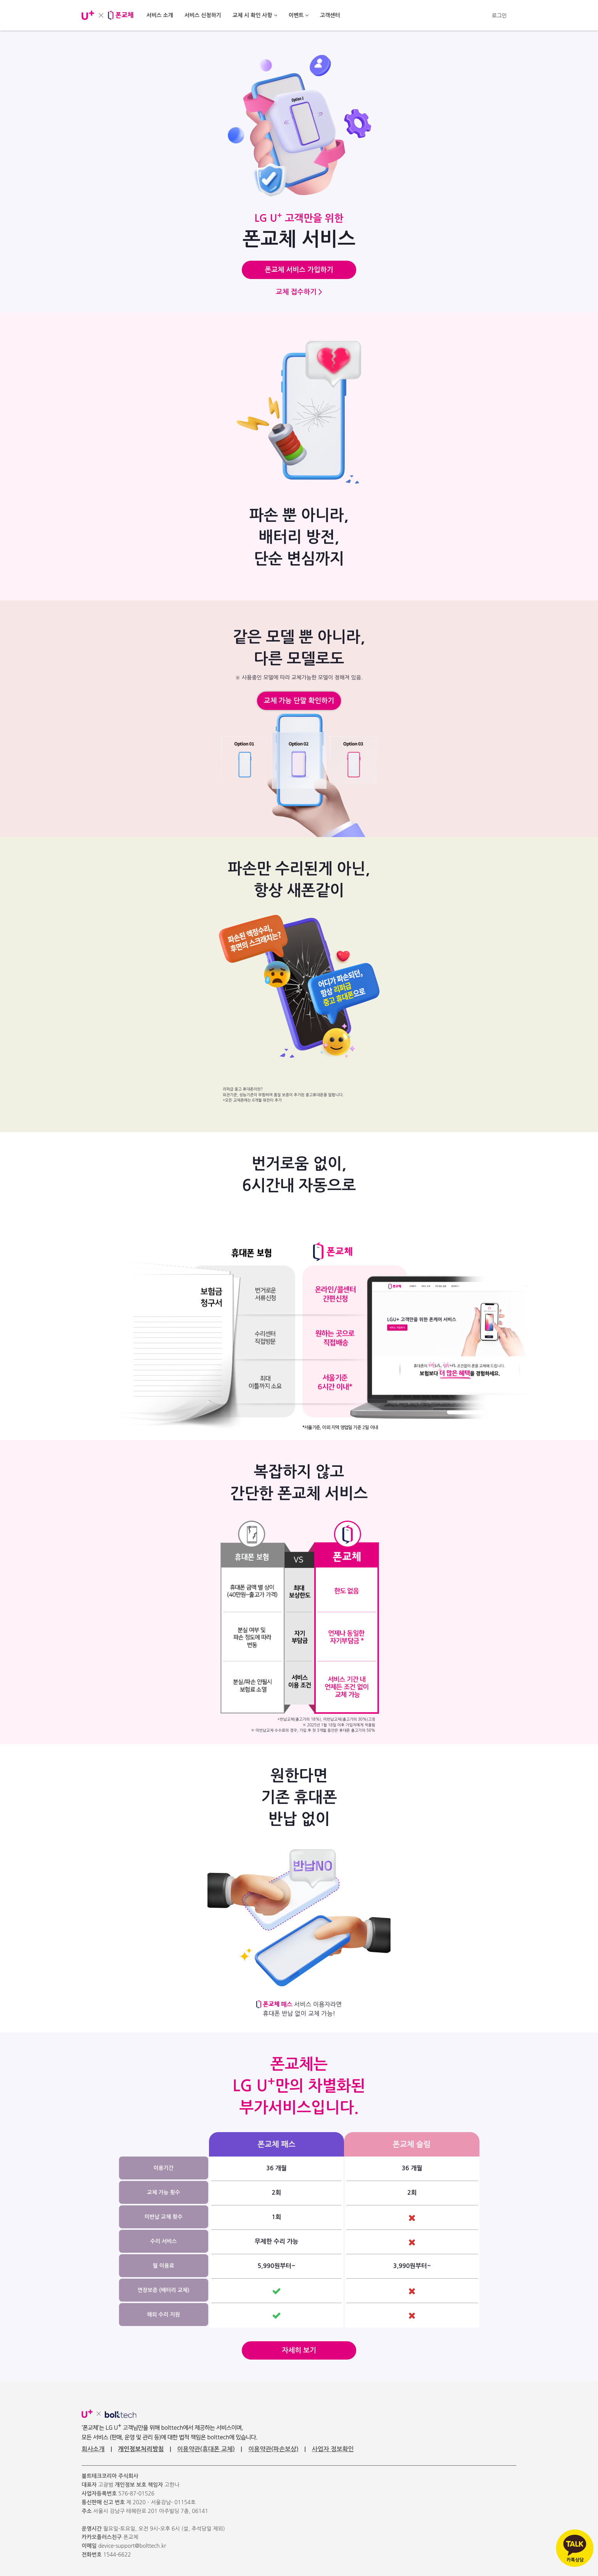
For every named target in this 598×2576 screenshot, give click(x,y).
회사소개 (93, 2449)
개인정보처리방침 (141, 2449)
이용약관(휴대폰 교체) (206, 2449)
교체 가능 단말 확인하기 (299, 700)
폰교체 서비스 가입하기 (299, 269)
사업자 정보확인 (333, 2449)
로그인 (499, 15)
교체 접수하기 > (299, 292)
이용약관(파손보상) (273, 2449)
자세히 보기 (299, 2350)
